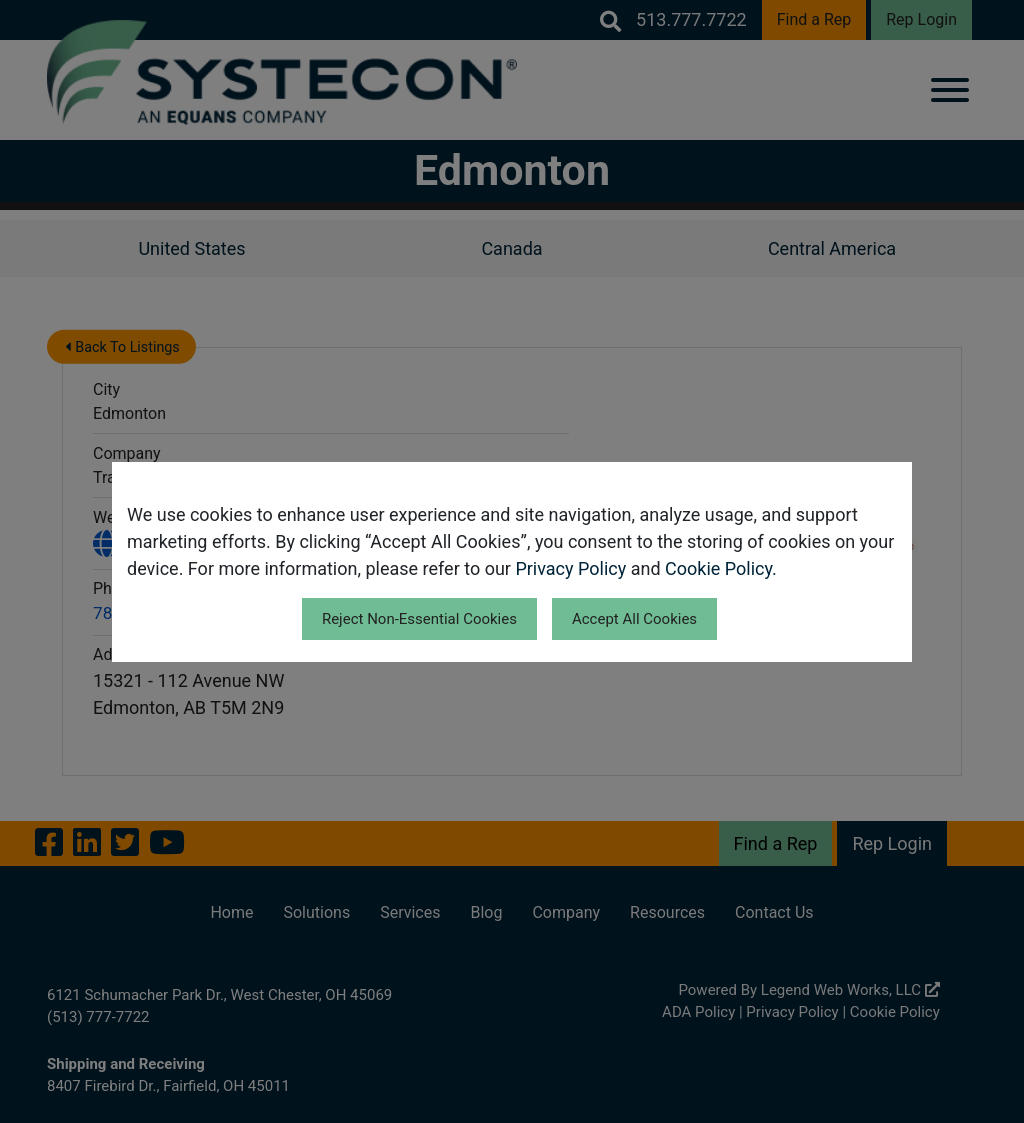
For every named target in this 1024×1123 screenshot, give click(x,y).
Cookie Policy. (721, 568)
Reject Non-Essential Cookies (419, 619)
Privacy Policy (570, 568)
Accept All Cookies (634, 619)
